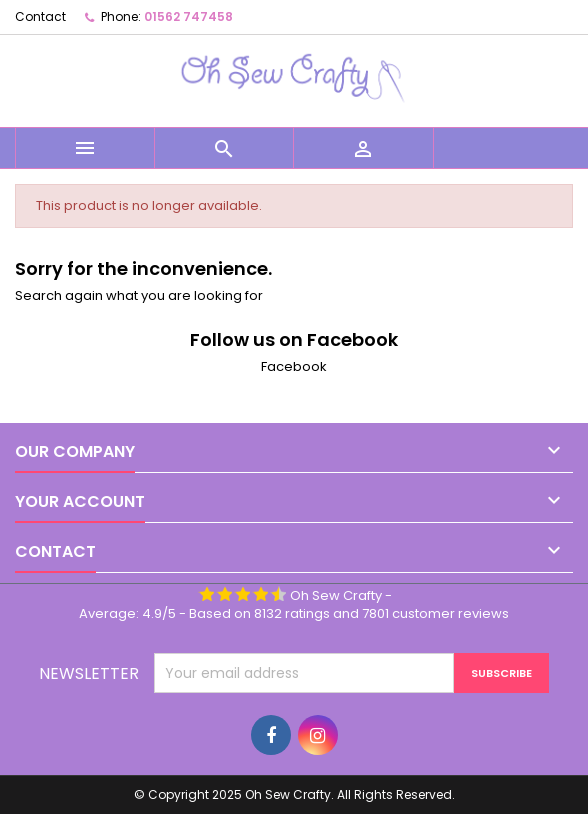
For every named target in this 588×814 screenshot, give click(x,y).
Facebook (294, 366)
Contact (40, 16)
